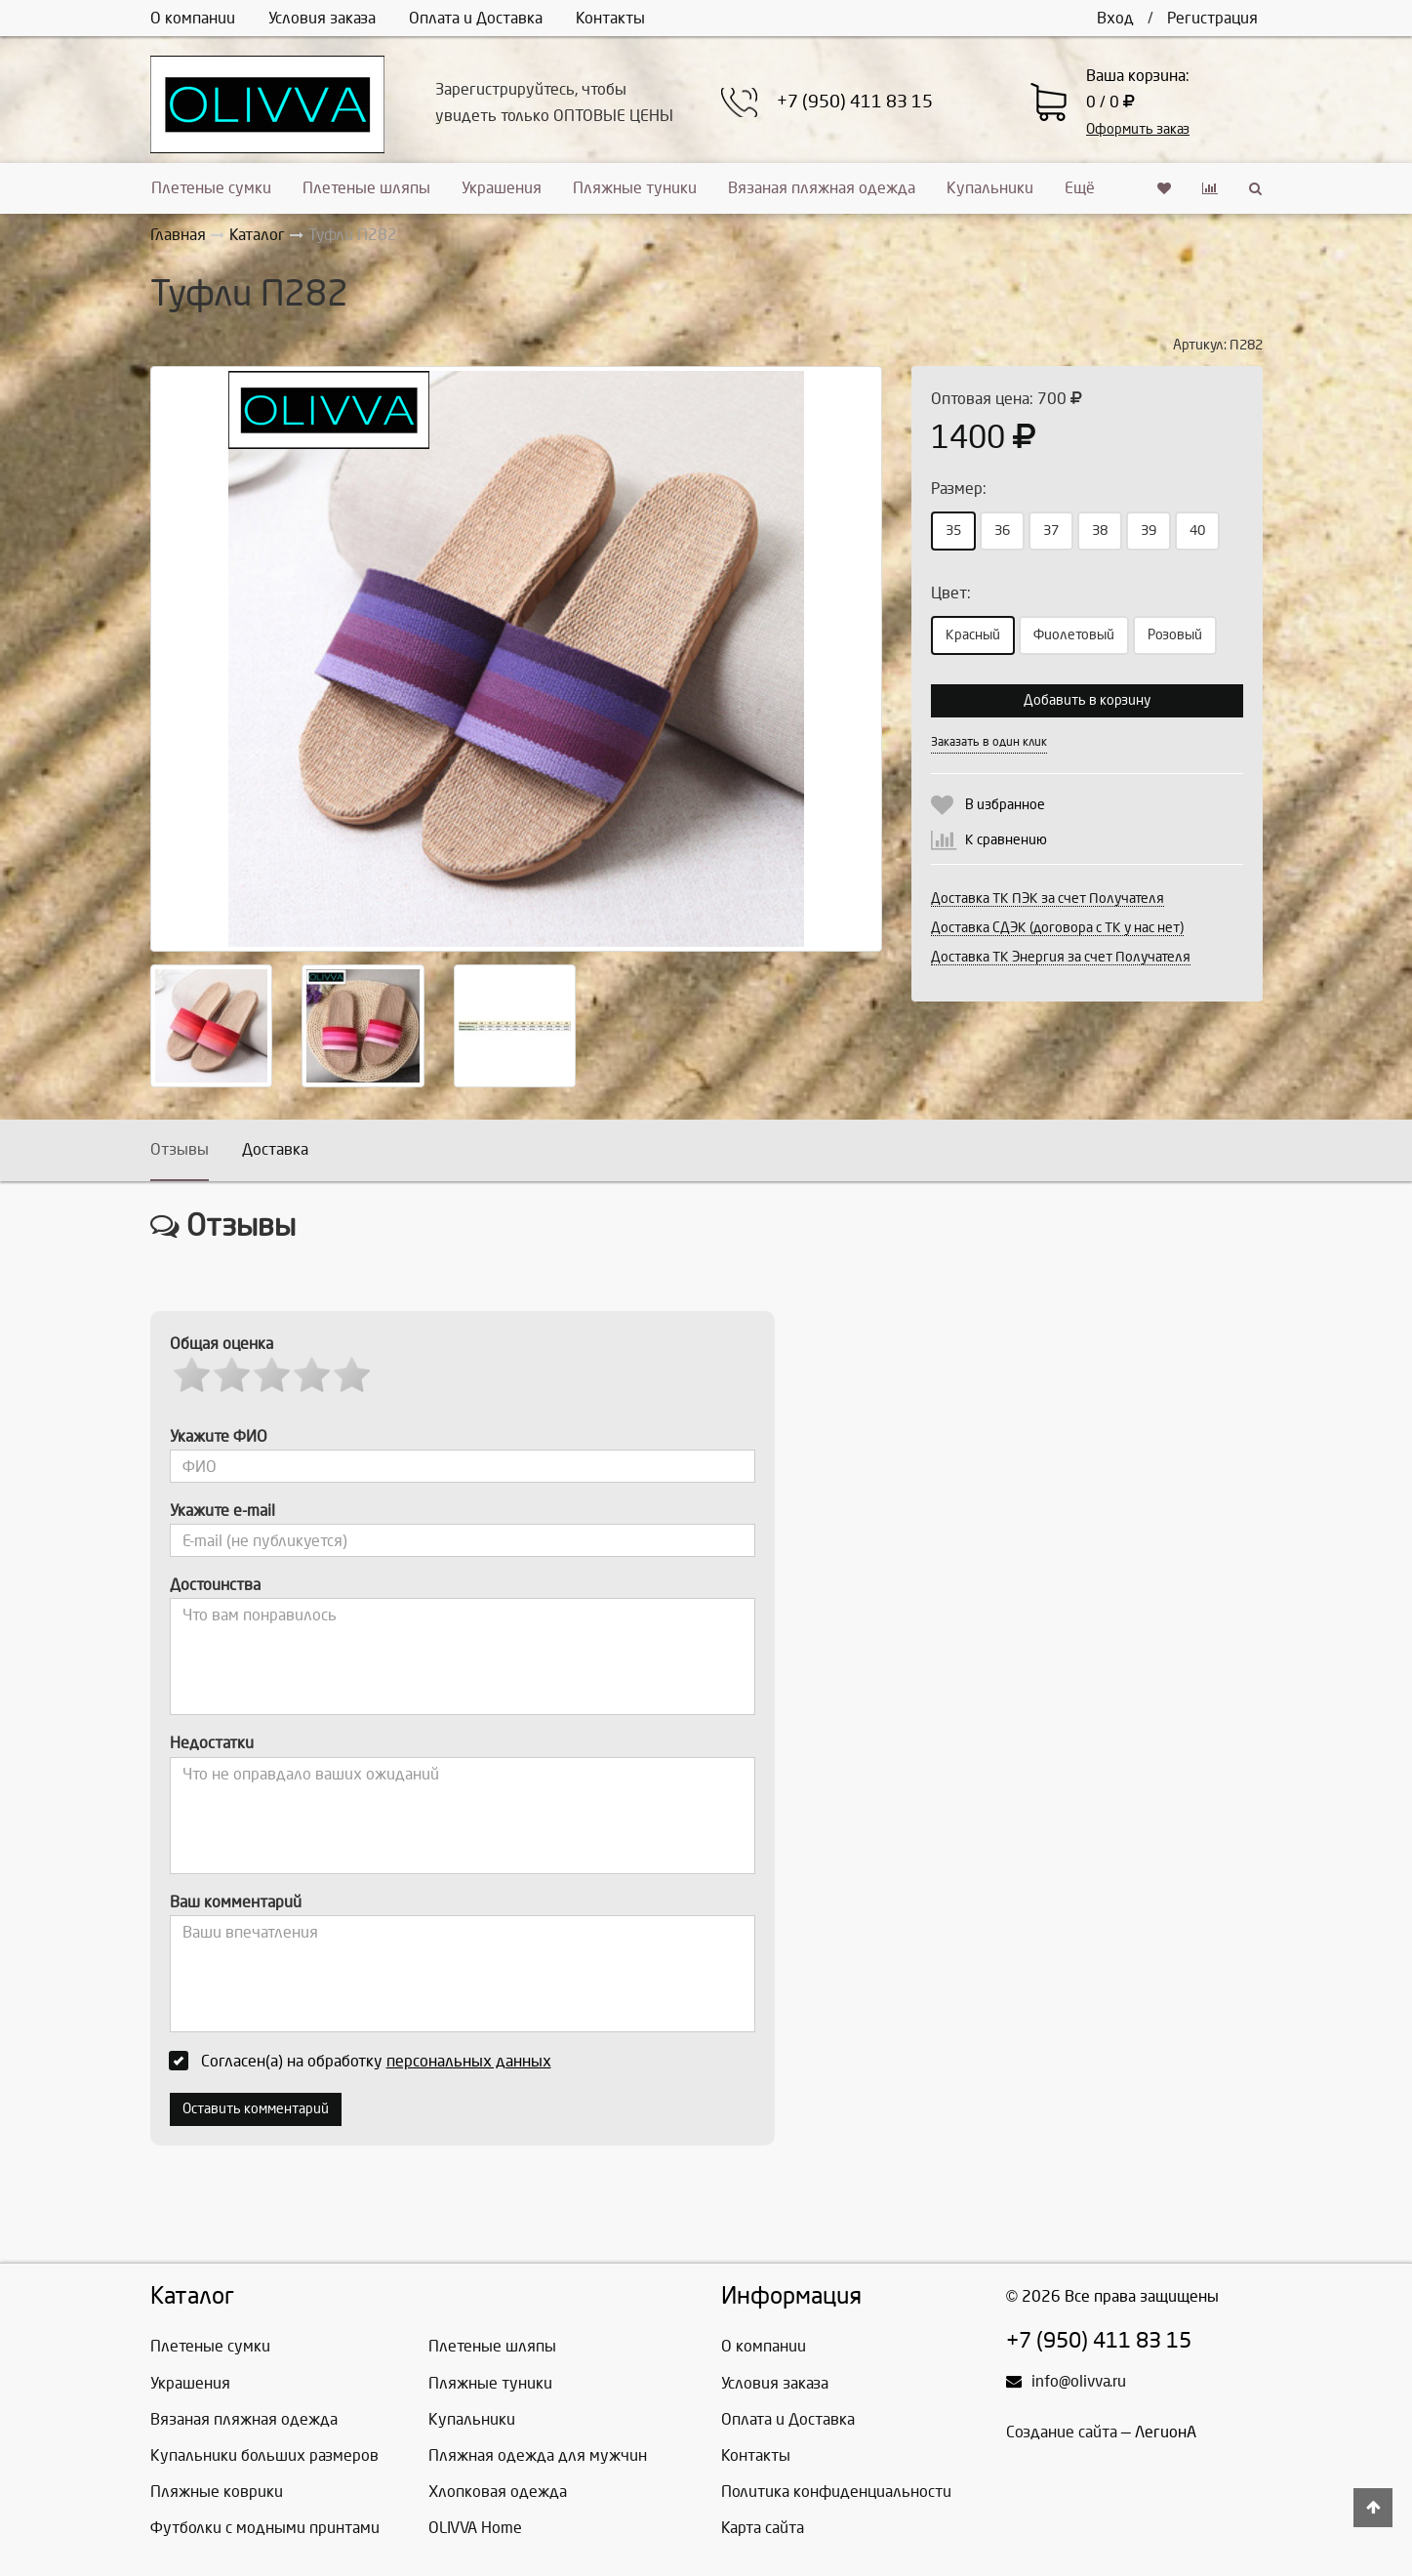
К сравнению (1006, 840)
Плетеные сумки (211, 188)
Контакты (610, 18)
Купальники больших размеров (264, 2455)
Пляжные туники (635, 188)
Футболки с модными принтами (265, 2527)
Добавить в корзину (1087, 700)
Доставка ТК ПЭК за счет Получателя (1047, 898)
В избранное (1005, 804)
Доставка (275, 1149)
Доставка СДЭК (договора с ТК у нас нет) (1057, 927)
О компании (192, 18)
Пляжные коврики (216, 2491)
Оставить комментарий (255, 2109)
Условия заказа (322, 18)
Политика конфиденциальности (836, 2491)
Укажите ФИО (218, 1436)
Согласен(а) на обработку (366, 2060)
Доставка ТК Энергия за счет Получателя (1060, 957)
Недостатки (212, 1743)
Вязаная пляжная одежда (821, 188)
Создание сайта (1061, 2432)
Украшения (502, 188)
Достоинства (215, 1584)
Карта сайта (762, 2527)
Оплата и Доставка (476, 18)
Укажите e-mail (222, 1510)
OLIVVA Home (475, 2527)
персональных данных (468, 2061)
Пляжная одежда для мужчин (537, 2455)
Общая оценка (221, 1343)
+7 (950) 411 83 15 (855, 102)
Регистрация (1212, 18)
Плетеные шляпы (366, 188)
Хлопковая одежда (497, 2491)
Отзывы (179, 1149)
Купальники (990, 188)
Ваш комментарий (236, 1902)
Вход (1115, 18)
